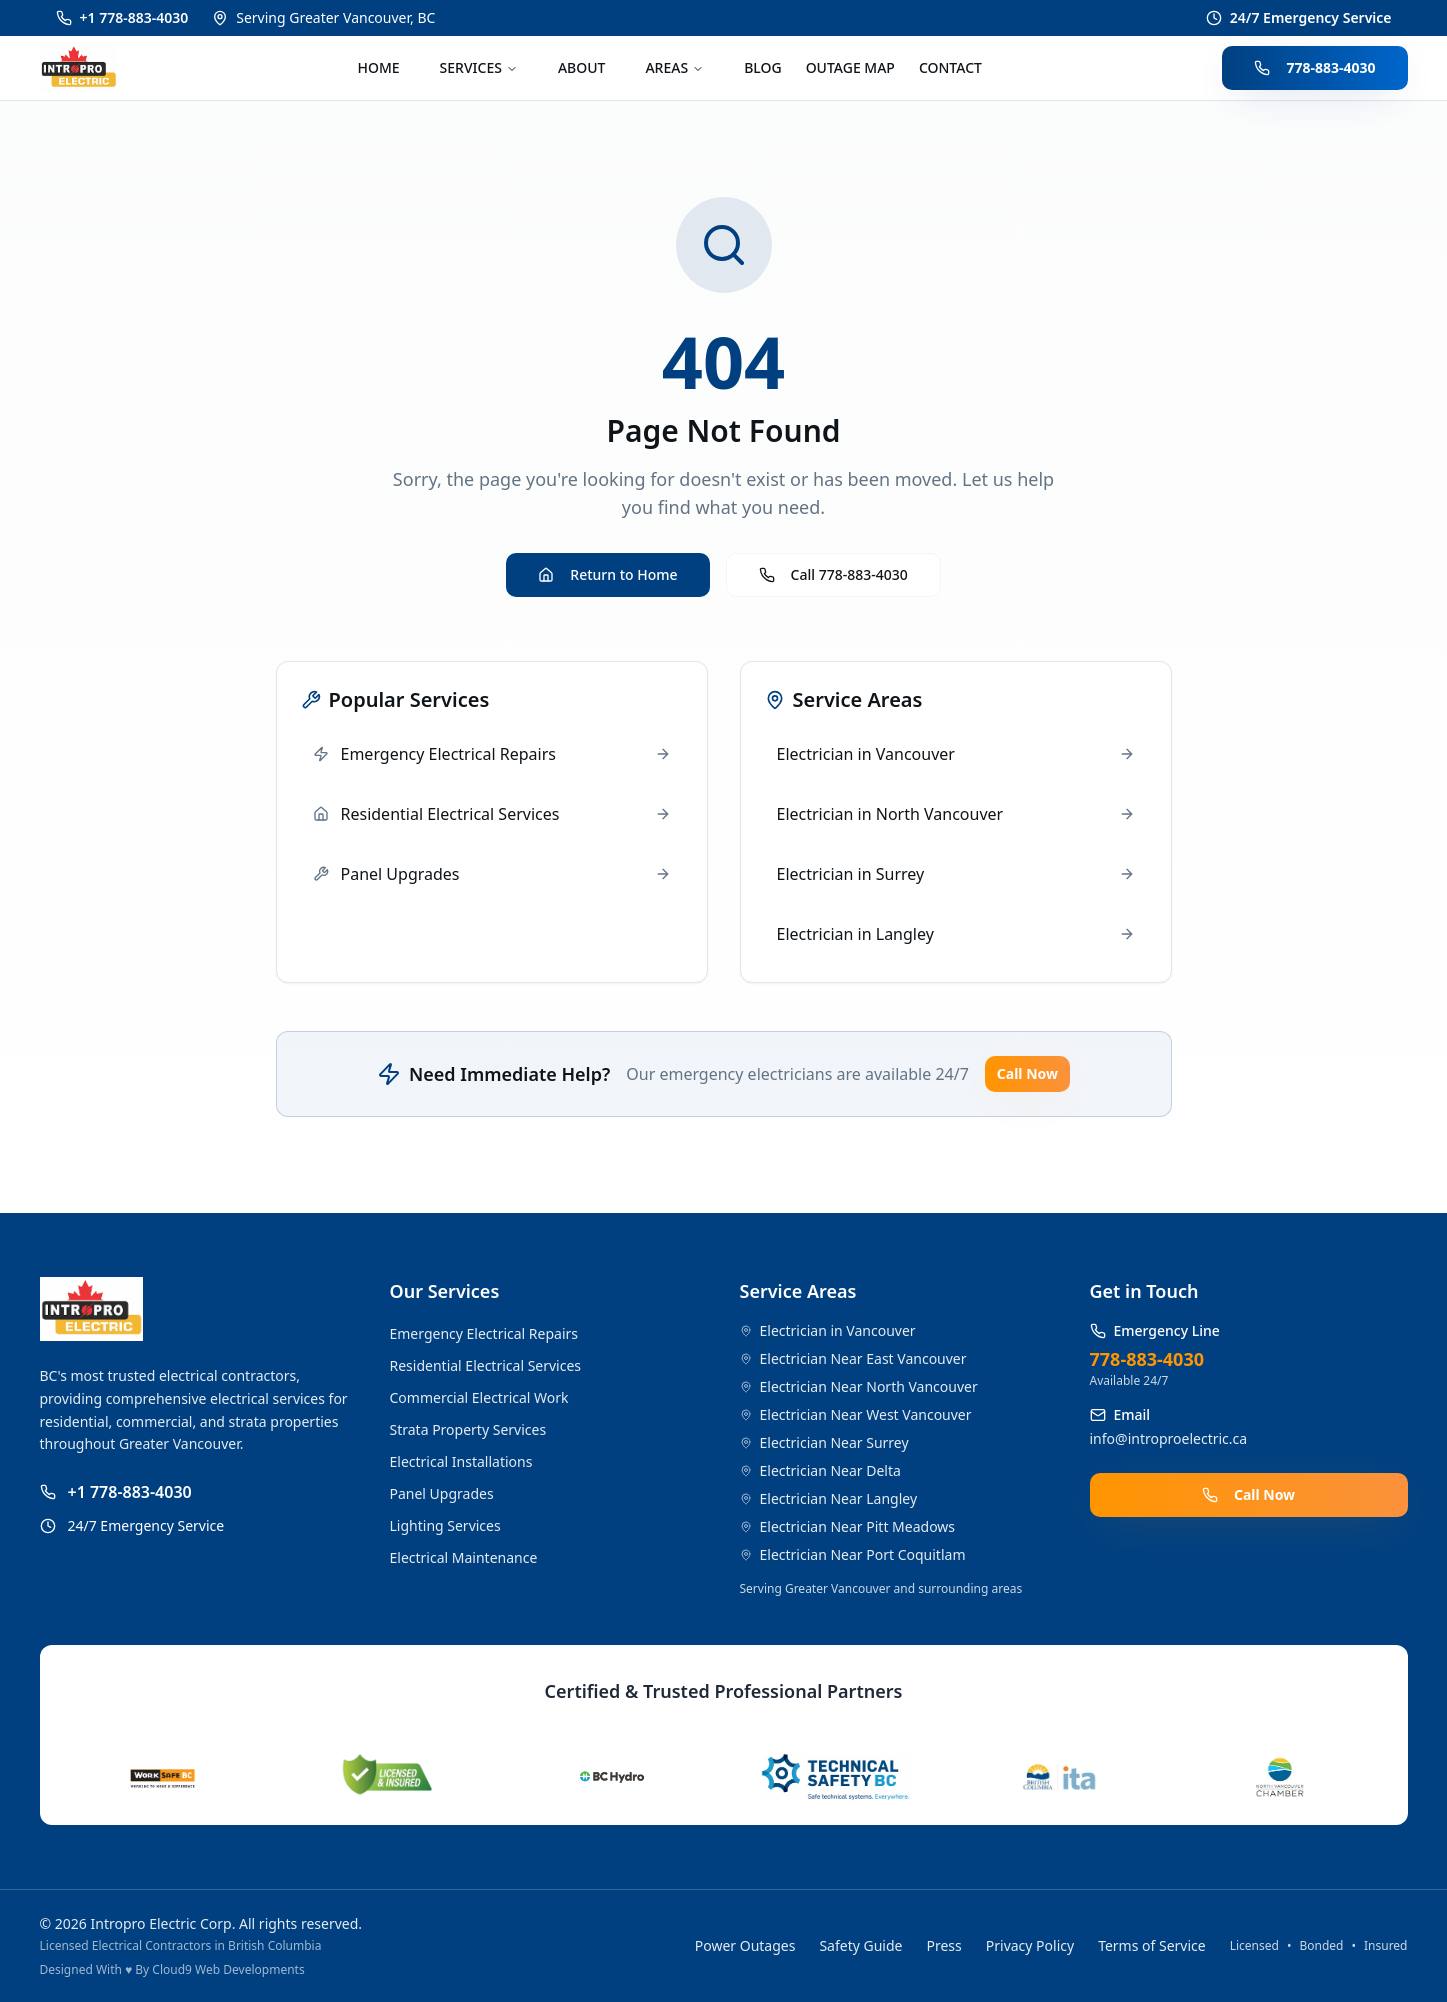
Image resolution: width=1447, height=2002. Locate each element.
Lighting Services (445, 1525)
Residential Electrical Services (486, 1365)
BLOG (763, 67)
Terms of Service (1152, 1945)
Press (944, 1945)
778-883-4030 (1314, 67)
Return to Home (607, 574)
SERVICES (479, 67)
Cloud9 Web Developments (228, 1969)
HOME (379, 67)
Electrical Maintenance (464, 1557)
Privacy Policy (1030, 1945)
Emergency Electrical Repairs (484, 1333)
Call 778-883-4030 (833, 574)
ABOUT (582, 67)
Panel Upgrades (442, 1493)
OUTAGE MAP (850, 67)
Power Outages (745, 1945)
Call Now (1027, 1073)
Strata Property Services (468, 1429)
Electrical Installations (461, 1461)
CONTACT (950, 67)
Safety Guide (860, 1945)
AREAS (674, 67)
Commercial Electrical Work (479, 1397)
